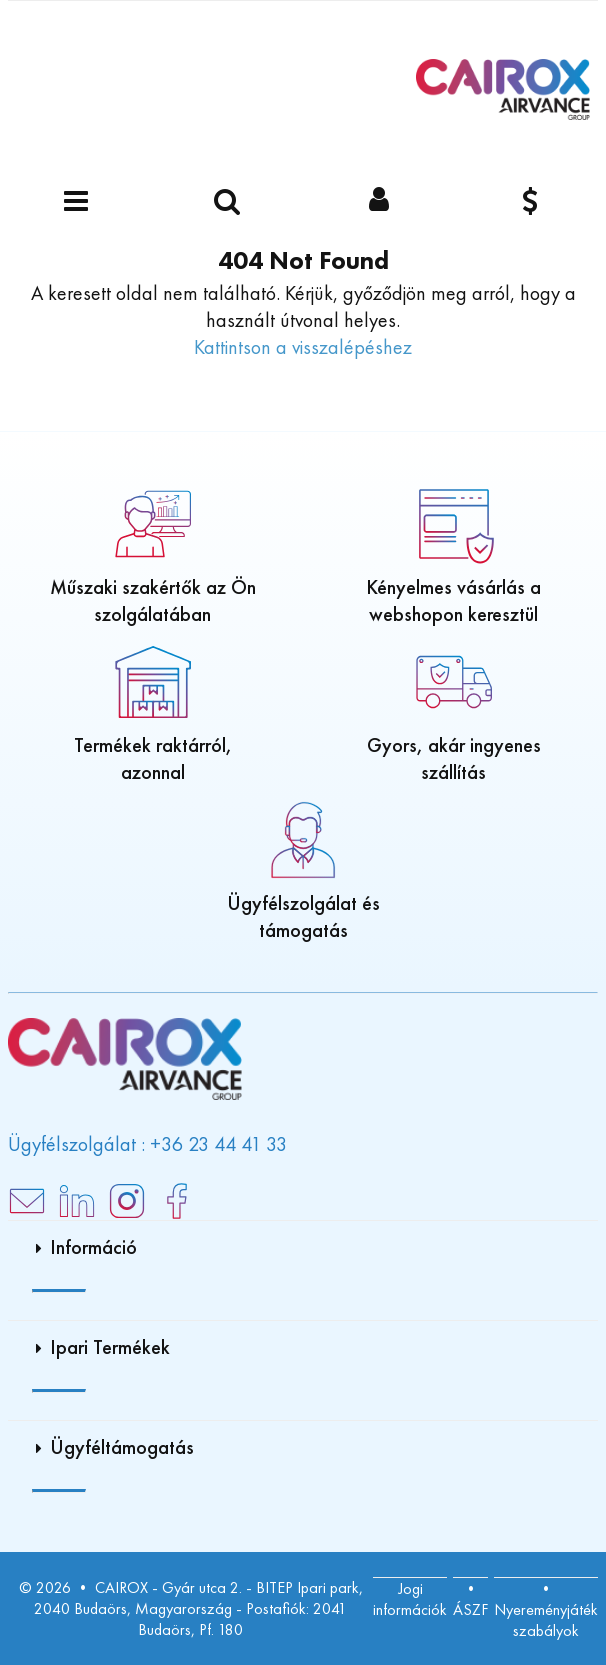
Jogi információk (410, 1599)
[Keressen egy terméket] (228, 202)
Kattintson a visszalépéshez (303, 347)
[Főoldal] (503, 89)
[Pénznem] (531, 202)
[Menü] (76, 202)
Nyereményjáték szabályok (546, 1620)
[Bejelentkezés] (379, 202)
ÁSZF (470, 1609)
